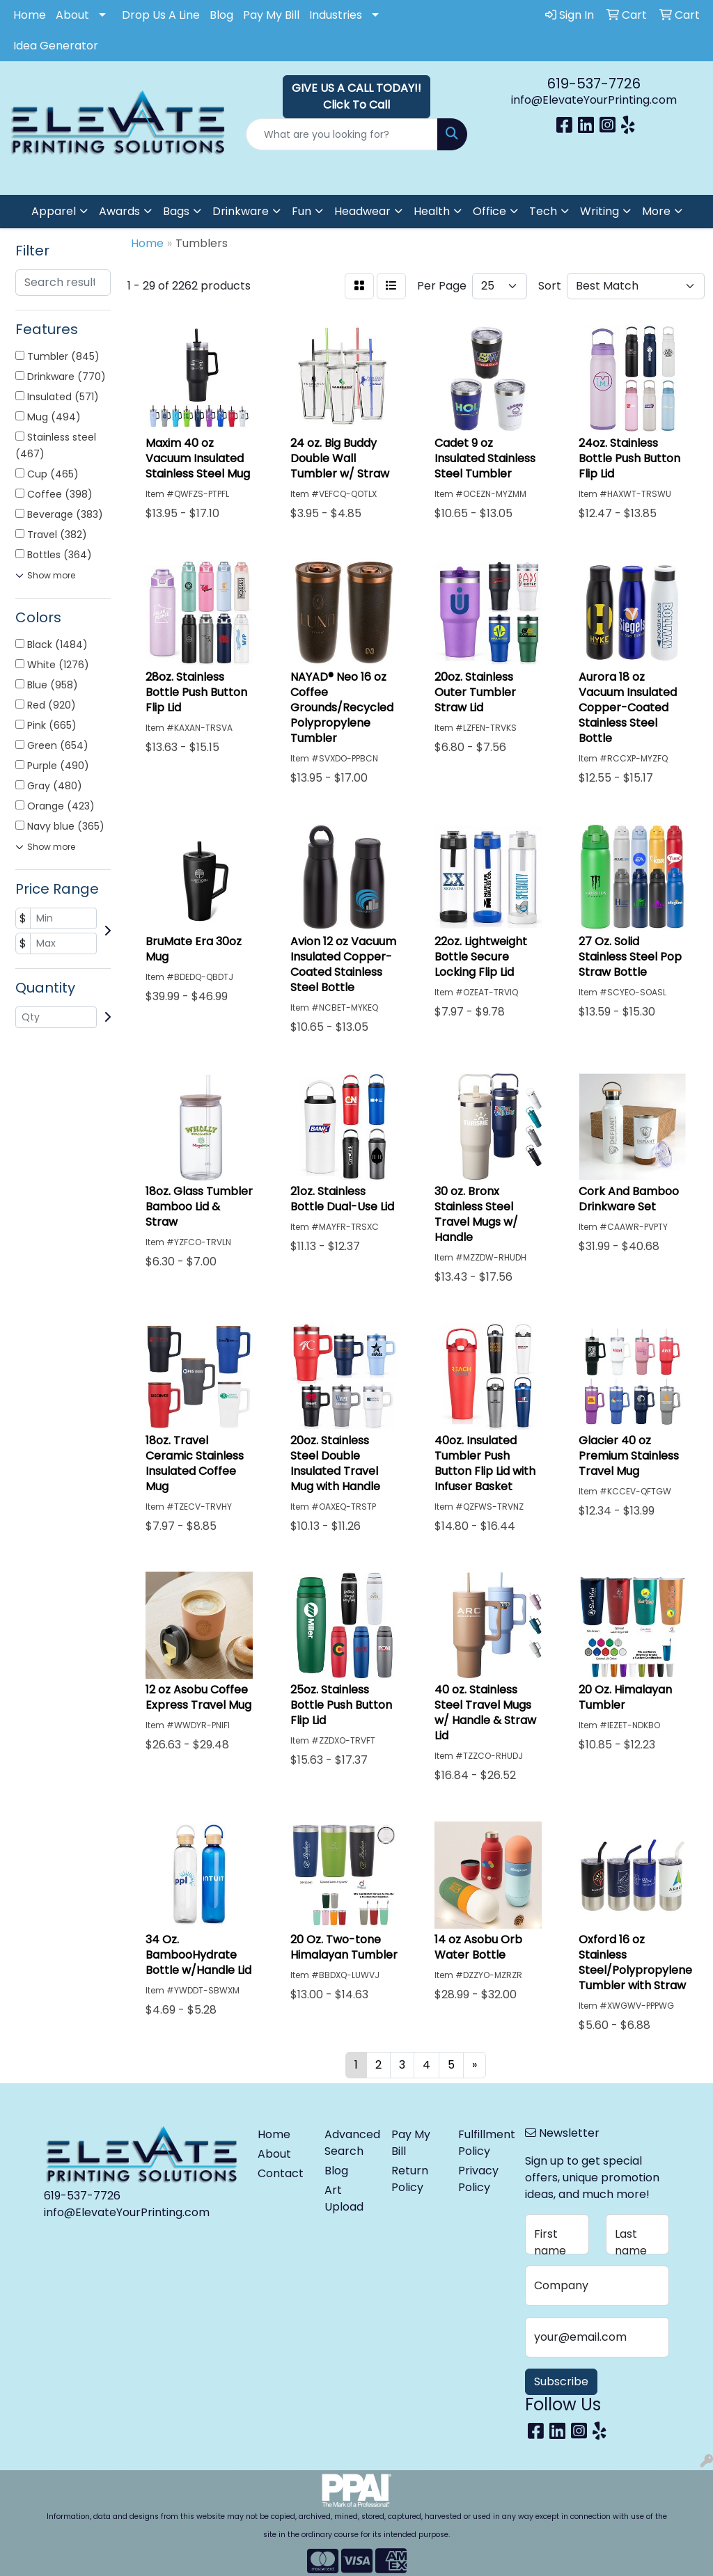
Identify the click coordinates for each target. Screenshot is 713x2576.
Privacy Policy (478, 2179)
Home (29, 15)
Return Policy (409, 2179)
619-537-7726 (594, 83)
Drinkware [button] (240, 211)
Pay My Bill (271, 15)
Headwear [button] (362, 211)
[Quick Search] (341, 134)
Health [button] (432, 211)
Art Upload (343, 2198)
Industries (335, 15)
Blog (221, 15)
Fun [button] (301, 211)
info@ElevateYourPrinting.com (594, 100)
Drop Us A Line (161, 15)
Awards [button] (119, 211)
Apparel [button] (53, 211)
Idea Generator (55, 46)
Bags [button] (176, 211)
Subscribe (561, 2381)
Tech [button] (543, 211)
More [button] (656, 211)
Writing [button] (599, 211)
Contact (281, 2173)
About (72, 15)
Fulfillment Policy (483, 2142)
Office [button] (489, 211)
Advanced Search (349, 2142)
